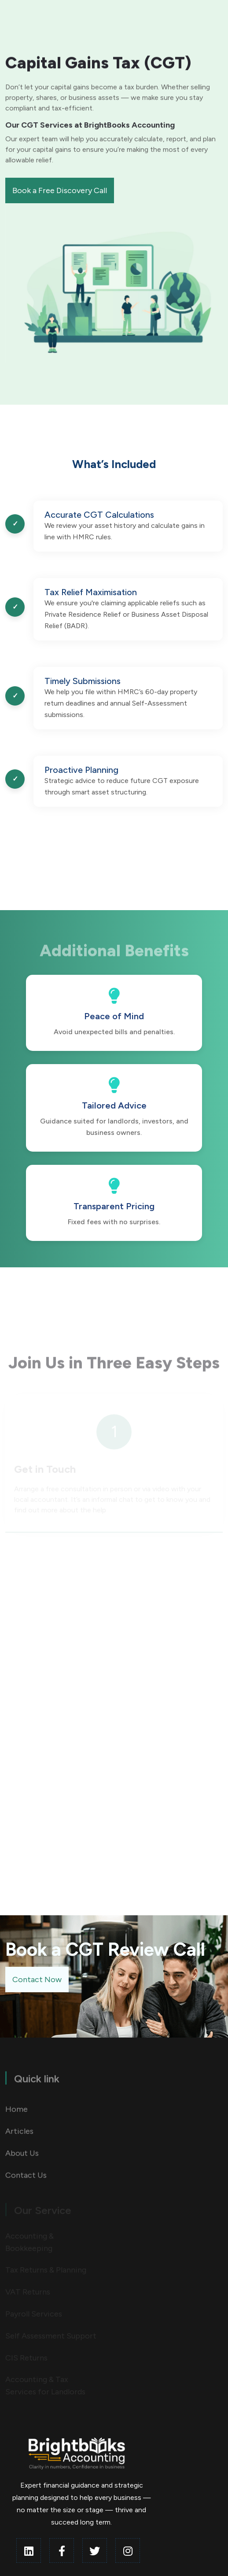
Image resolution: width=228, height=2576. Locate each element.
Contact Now (37, 1979)
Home (16, 2114)
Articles (19, 2136)
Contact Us (26, 2179)
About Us (22, 2158)
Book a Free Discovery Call (59, 190)
